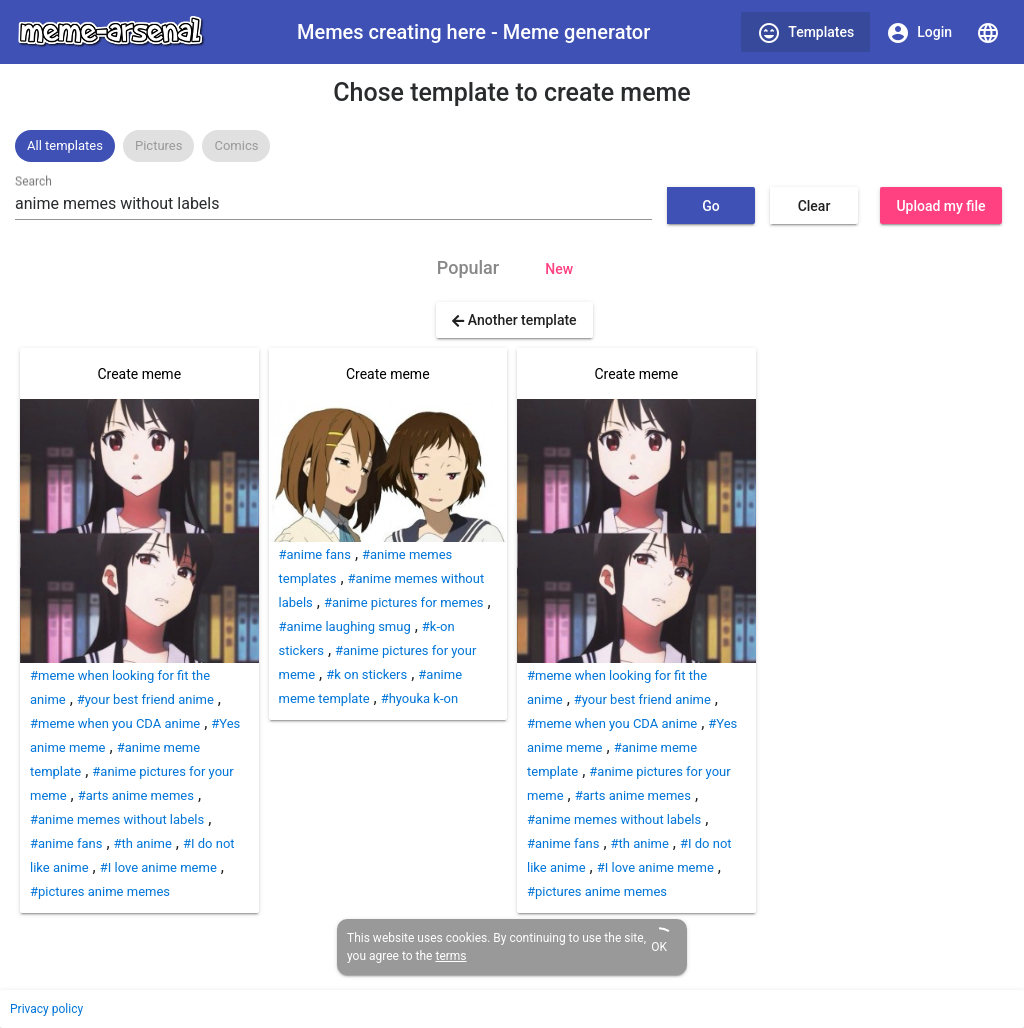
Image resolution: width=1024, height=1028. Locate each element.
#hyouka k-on (419, 698)
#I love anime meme (158, 867)
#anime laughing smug (345, 626)
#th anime (143, 843)
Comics (236, 145)
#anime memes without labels (117, 819)
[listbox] (512, 146)
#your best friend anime (145, 699)
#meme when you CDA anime (115, 723)
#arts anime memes (136, 795)
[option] (65, 146)
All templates (65, 145)
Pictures (158, 145)
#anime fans (66, 843)
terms (450, 956)
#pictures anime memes (100, 891)
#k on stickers (366, 674)
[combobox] (333, 204)
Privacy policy (46, 1009)
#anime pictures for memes (404, 602)
